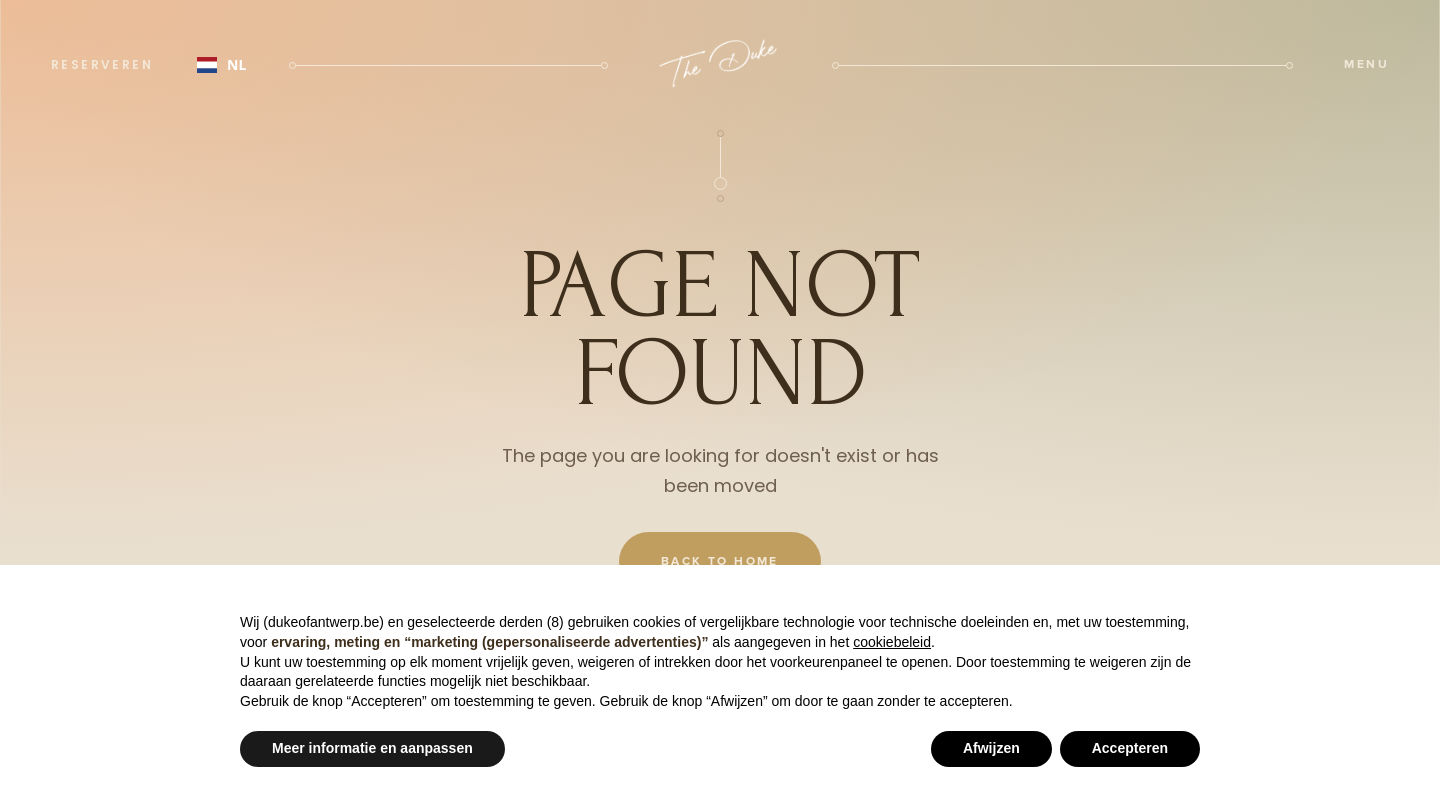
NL (221, 64)
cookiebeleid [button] (892, 642)
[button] (1366, 65)
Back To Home (720, 561)
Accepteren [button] (1130, 748)
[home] (720, 65)
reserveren (102, 64)
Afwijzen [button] (991, 748)
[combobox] (221, 65)
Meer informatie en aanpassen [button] (372, 748)
